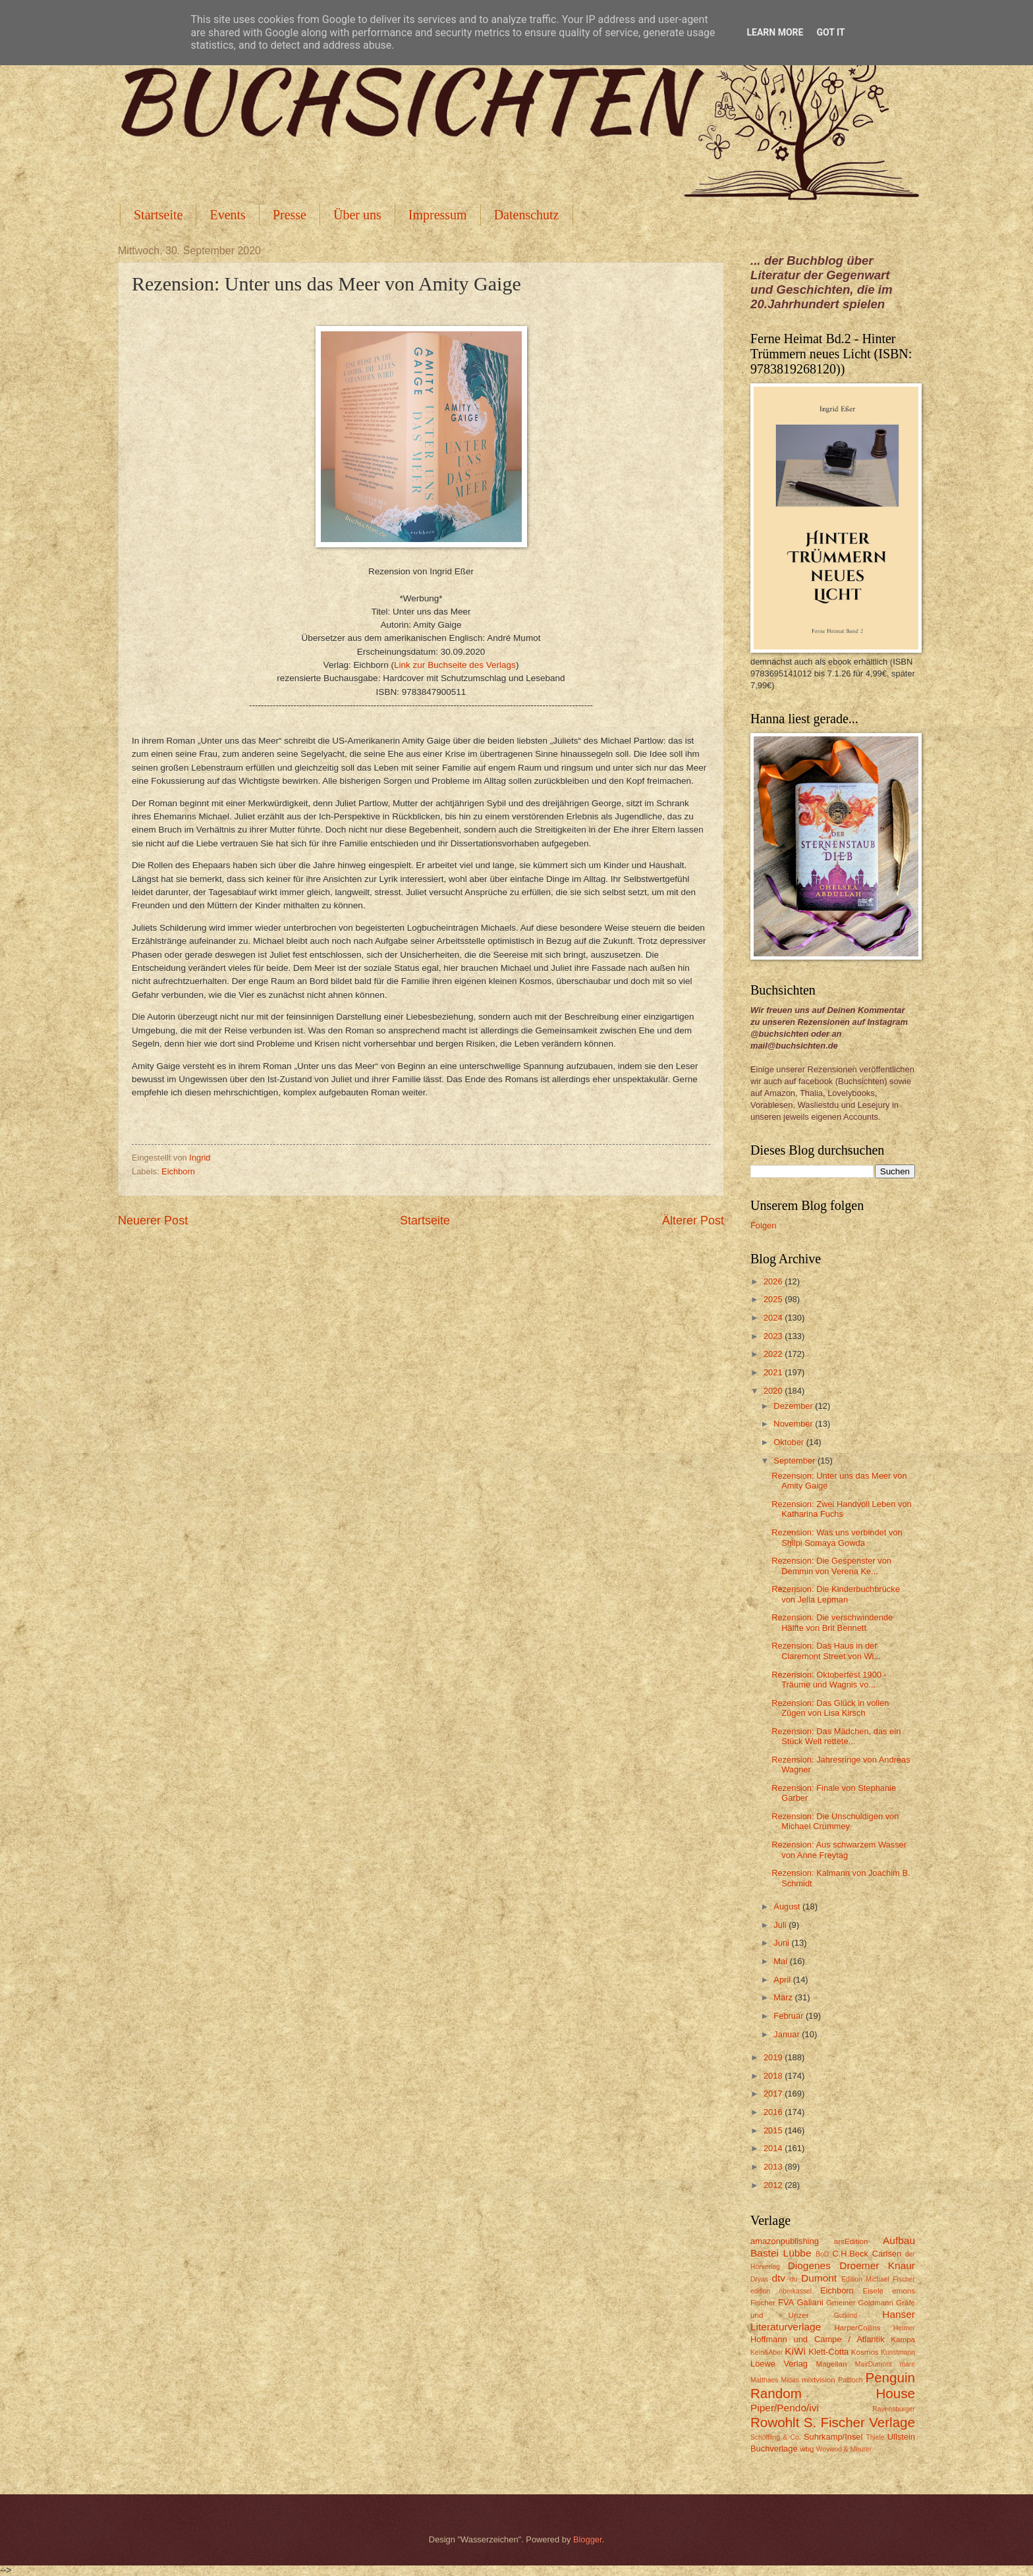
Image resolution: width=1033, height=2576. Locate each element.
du (793, 2279)
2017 (774, 2093)
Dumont (819, 2278)
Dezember (794, 1406)
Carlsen (886, 2254)
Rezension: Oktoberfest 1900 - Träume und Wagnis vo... (829, 1679)
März (784, 1997)
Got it (830, 32)
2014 (774, 2148)
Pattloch (850, 2380)
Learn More (774, 32)
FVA (786, 2302)
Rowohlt (774, 2422)
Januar (787, 2034)
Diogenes (809, 2265)
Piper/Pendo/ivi (784, 2407)
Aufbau (899, 2240)
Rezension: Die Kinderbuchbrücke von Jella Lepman (835, 1594)
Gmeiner (840, 2303)
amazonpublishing (784, 2241)
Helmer (904, 2328)
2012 (774, 2185)
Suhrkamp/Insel (833, 2437)
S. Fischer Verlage (859, 2422)
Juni (782, 1943)
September (795, 1461)
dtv (778, 2278)
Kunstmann (898, 2352)
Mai (781, 1961)
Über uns (357, 214)
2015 (774, 2130)
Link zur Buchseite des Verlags (455, 665)
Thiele (875, 2437)
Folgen (763, 1225)
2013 (774, 2167)
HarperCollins (858, 2328)
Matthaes (764, 2380)
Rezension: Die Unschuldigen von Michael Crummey (835, 1821)
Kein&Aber (766, 2352)
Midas (789, 2380)
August (787, 1906)
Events (227, 214)
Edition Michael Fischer (878, 2279)
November (794, 1424)
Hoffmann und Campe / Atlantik (817, 2339)
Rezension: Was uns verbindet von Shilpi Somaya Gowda (836, 1537)
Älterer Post (693, 1220)
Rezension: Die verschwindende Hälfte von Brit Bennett (832, 1622)
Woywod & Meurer (844, 2449)
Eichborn (178, 1171)
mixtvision (818, 2380)
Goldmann (875, 2303)
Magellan (831, 2364)
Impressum (437, 214)
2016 (774, 2112)
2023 (774, 1336)
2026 (774, 1281)
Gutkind (846, 2315)
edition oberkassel (781, 2291)
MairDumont (873, 2364)
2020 (774, 1391)
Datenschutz (526, 214)
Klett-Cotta (828, 2352)
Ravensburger (893, 2409)
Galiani (810, 2302)
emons (903, 2291)
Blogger (587, 2539)
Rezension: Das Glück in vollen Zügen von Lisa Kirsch (830, 1708)
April (783, 1980)
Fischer (762, 2303)
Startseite (158, 214)
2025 (774, 1299)
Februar (789, 2016)
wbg (807, 2449)
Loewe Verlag (779, 2364)
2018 (774, 2076)
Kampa (903, 2339)
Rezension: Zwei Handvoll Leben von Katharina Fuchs (841, 1509)
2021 (774, 1372)
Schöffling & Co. (775, 2437)
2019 (774, 2057)
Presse (289, 214)
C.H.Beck (850, 2254)
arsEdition (851, 2241)
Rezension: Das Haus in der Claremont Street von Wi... (826, 1650)
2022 (774, 1354)
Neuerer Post (153, 1220)
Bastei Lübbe (781, 2253)
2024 (774, 1318)
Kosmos (865, 2352)
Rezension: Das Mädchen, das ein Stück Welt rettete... (836, 1736)
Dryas (759, 2279)
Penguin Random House (832, 2385)
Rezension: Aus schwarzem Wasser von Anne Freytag (839, 1849)
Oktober (789, 1442)
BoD (822, 2254)
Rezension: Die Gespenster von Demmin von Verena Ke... (831, 1566)
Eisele (872, 2291)
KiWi (795, 2351)
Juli (781, 1925)
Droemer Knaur (877, 2265)
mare (907, 2364)
